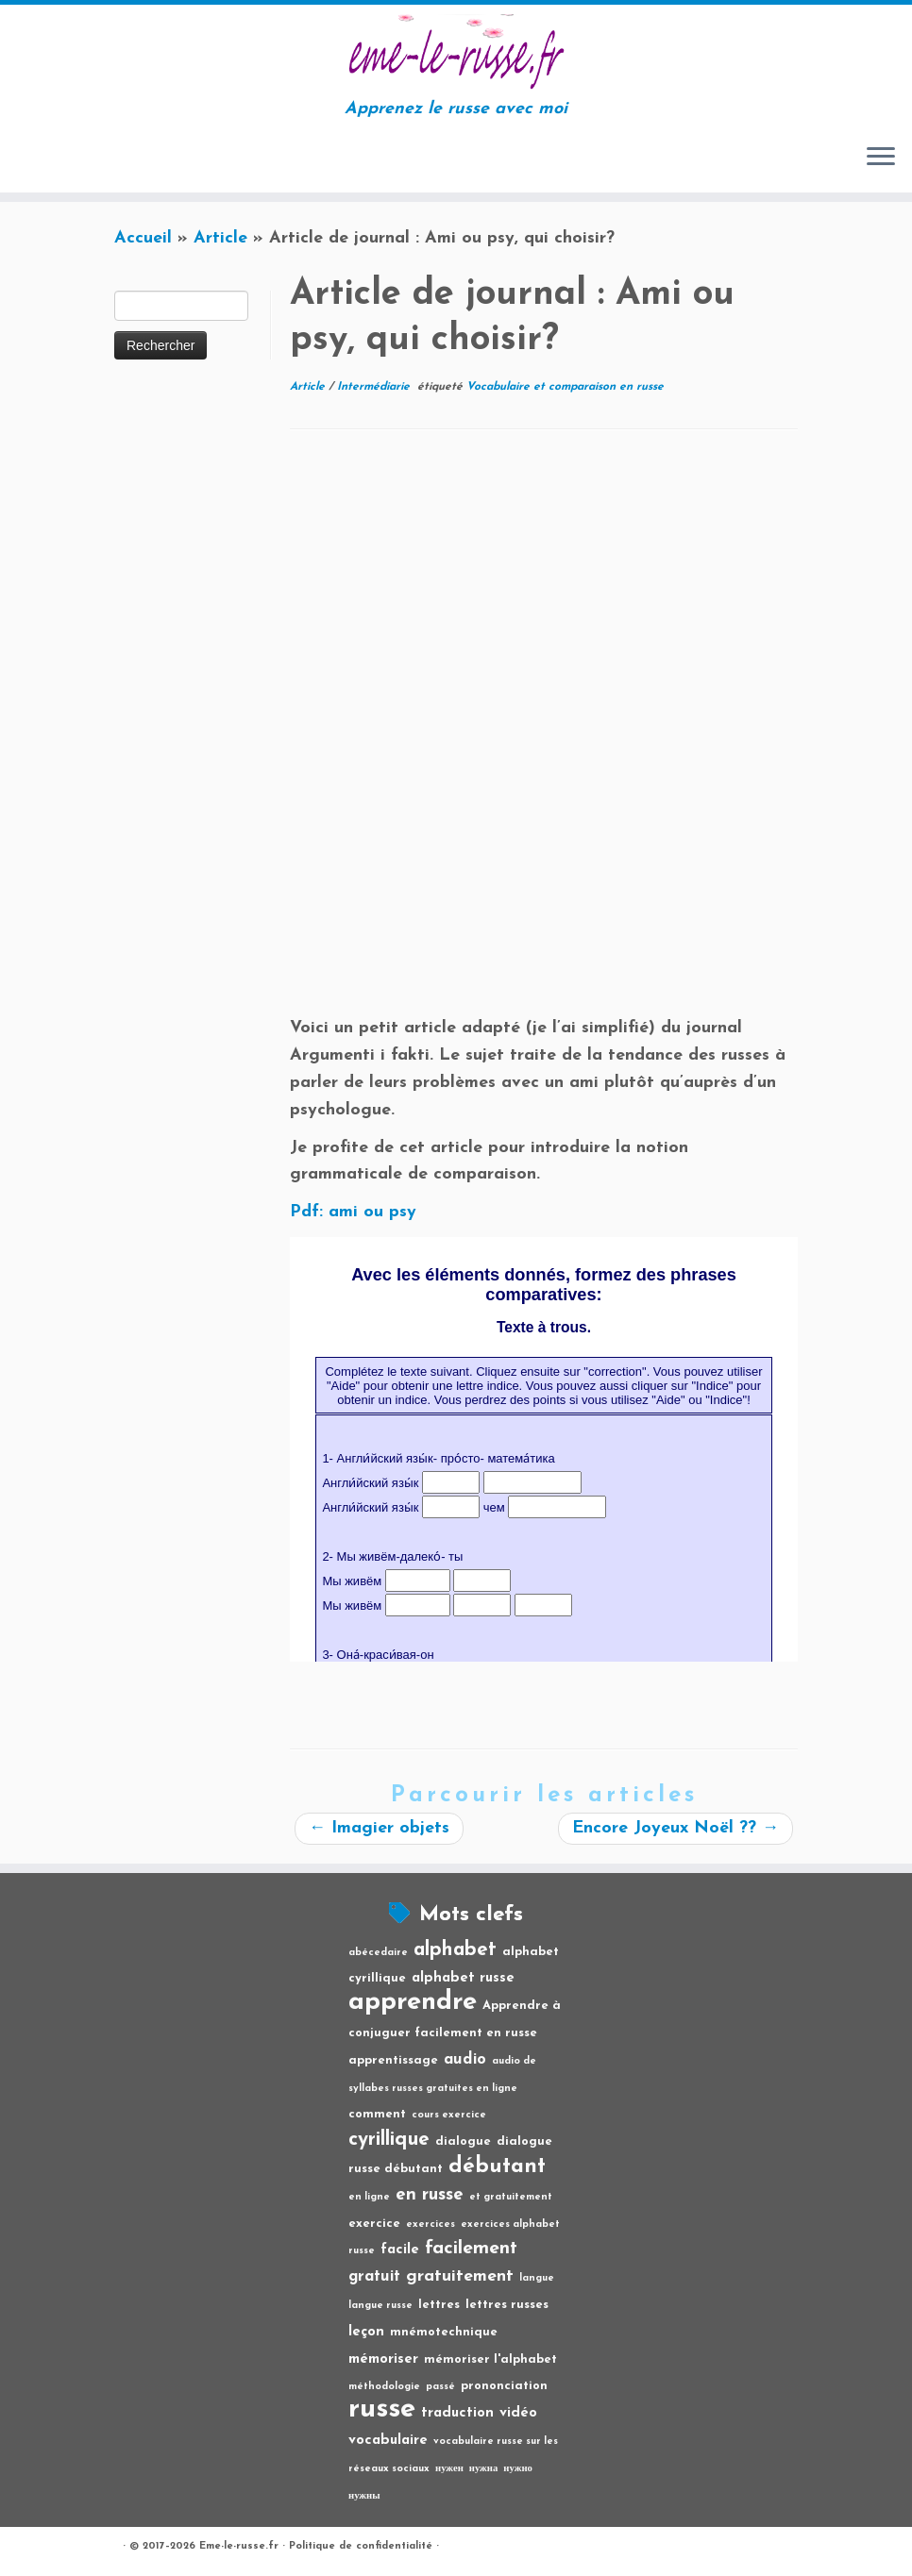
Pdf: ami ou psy (353, 1212)
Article (220, 238)
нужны (364, 2496)
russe (381, 2409)
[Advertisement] (544, 591)
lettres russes (507, 2305)
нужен (449, 2469)
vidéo (518, 2413)
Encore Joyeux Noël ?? (675, 1828)
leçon (366, 2332)
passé (440, 2387)
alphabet (455, 1950)
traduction (457, 2413)
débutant (497, 2167)
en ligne (369, 2197)
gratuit (374, 2276)
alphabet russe (463, 1978)
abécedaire (378, 1953)
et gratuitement (510, 2197)
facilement (471, 2248)
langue (536, 2278)
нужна (483, 2469)
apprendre (412, 2002)
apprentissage (393, 2060)
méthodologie (384, 2387)
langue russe (380, 2305)
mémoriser (383, 2359)
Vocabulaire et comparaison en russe (565, 387)
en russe (430, 2195)
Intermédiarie (375, 387)
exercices (430, 2224)
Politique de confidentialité (360, 2546)
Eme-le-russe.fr (239, 2546)
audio (465, 2059)
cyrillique (389, 2139)
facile (399, 2250)
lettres (439, 2305)
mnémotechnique (444, 2332)
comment (377, 2114)
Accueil (143, 238)
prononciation (504, 2386)
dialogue (463, 2141)
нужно (517, 2469)
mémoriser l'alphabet (490, 2359)
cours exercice (449, 2115)
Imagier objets (379, 1828)
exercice (374, 2223)
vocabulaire (388, 2441)
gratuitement (460, 2276)
